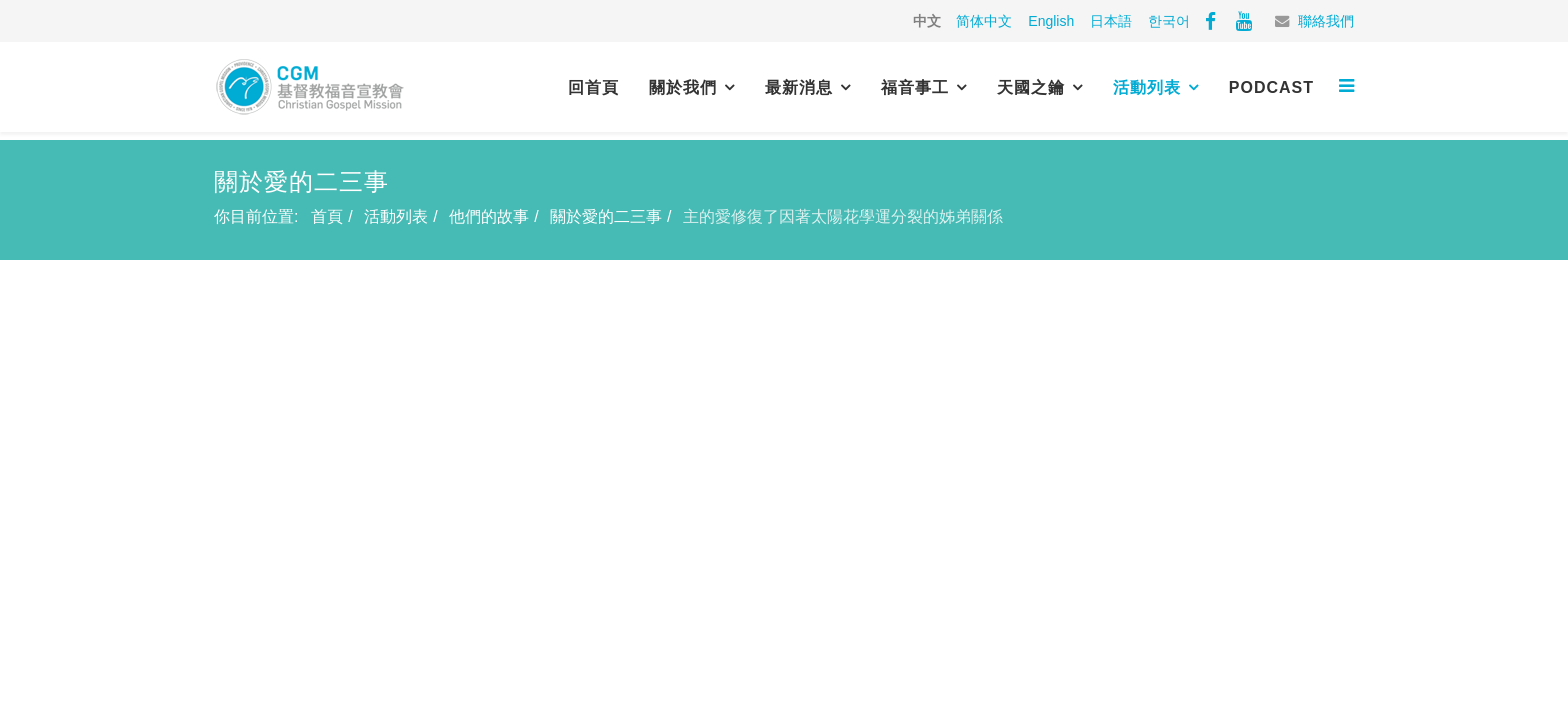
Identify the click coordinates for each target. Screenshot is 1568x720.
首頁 (327, 216)
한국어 (1169, 21)
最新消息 (799, 87)
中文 (927, 21)
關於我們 (683, 87)
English (1051, 21)
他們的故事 (489, 216)
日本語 (1111, 21)
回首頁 (593, 87)
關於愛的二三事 (606, 216)
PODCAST (1271, 87)
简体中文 (984, 21)
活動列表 (1147, 87)
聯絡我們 (1326, 21)
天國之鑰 (1031, 87)
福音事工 (915, 87)
